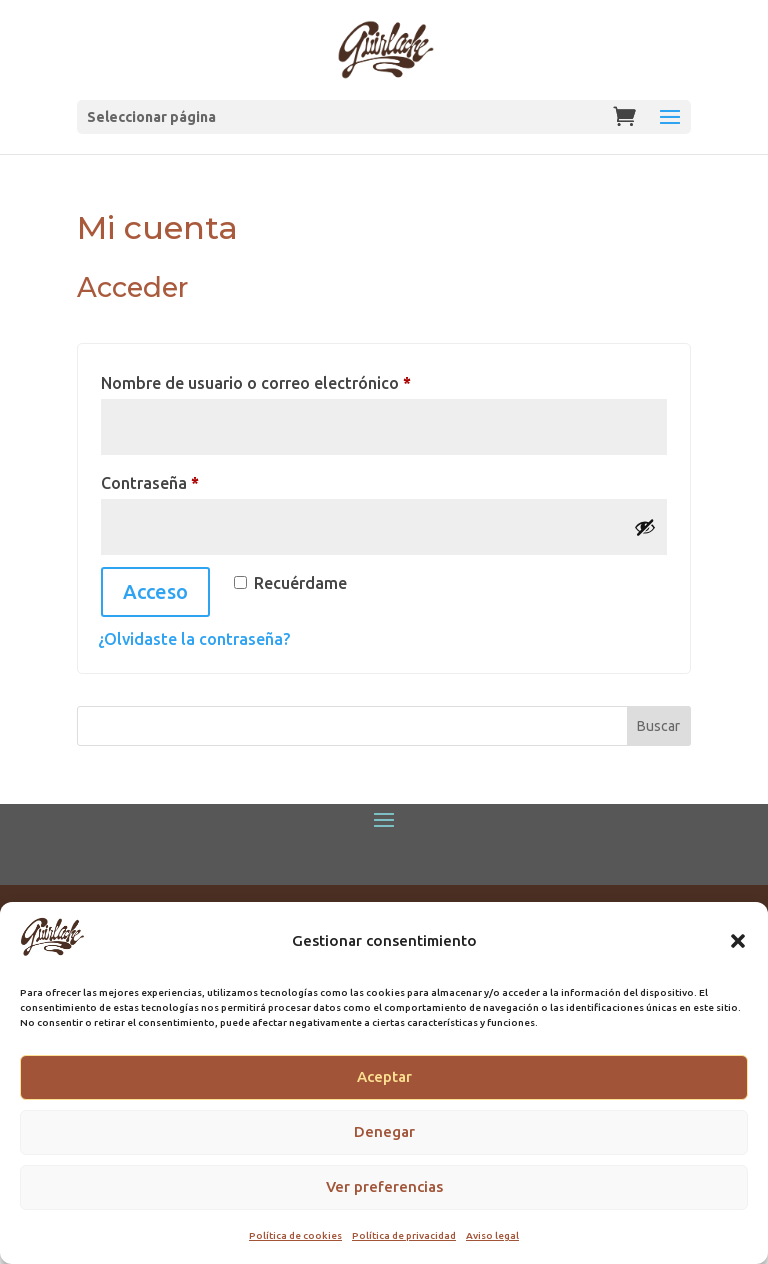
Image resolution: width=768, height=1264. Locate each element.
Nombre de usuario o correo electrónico (299, 379)
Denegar (384, 1131)
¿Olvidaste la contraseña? (194, 639)
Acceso (155, 591)
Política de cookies (295, 1235)
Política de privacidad (404, 1235)
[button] (738, 941)
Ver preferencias (384, 1186)
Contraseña (193, 479)
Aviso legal (492, 1235)
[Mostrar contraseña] (645, 527)
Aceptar (384, 1076)
